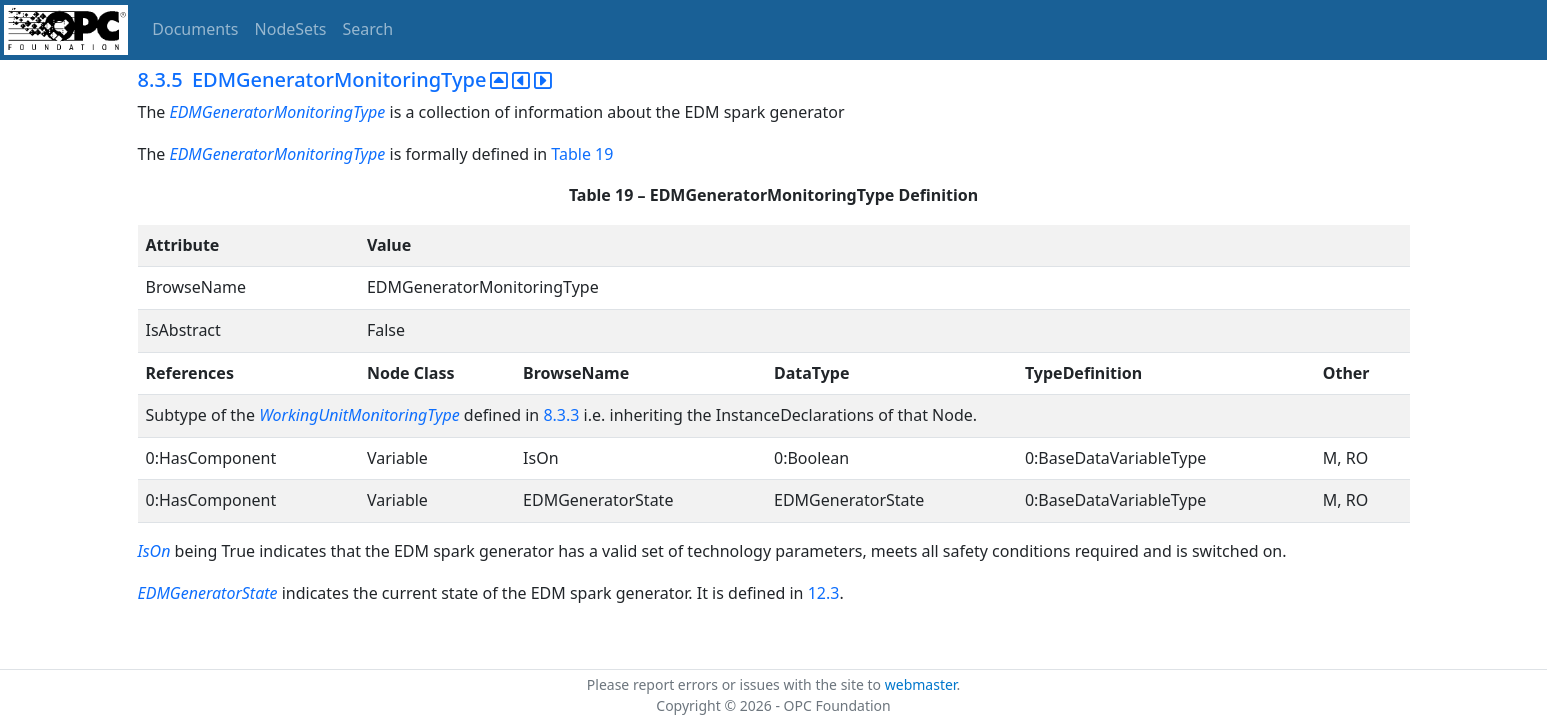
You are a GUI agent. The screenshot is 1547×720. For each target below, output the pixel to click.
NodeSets (291, 29)
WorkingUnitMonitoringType (359, 415)
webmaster (921, 684)
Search (368, 29)
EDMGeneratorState (208, 593)
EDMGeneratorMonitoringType (277, 112)
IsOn (154, 551)
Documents (195, 29)
